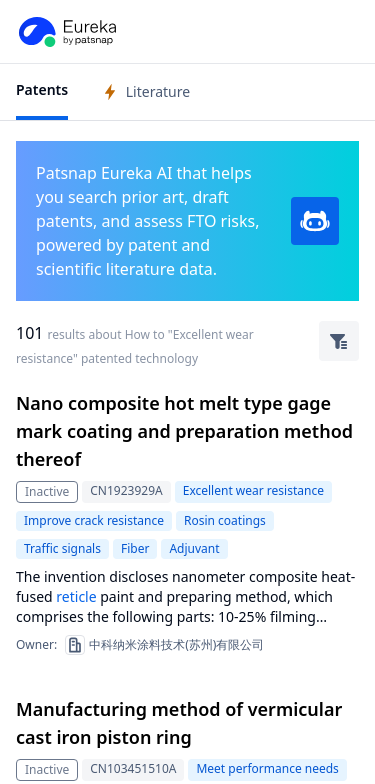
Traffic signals (62, 548)
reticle (76, 596)
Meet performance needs (267, 768)
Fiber (135, 548)
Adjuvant (194, 548)
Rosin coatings (225, 520)
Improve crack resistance (94, 520)
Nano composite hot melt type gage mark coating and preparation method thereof (184, 431)
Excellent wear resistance (253, 490)
